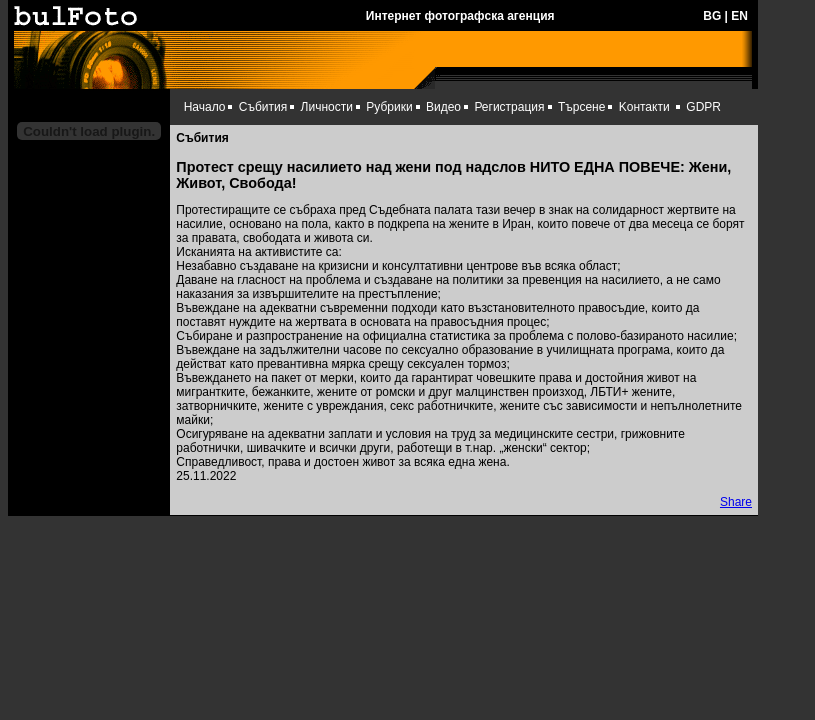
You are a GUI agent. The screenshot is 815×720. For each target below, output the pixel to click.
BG (712, 16)
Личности (327, 107)
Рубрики (389, 107)
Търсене (581, 107)
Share (736, 502)
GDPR (703, 107)
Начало (205, 107)
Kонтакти (644, 107)
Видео (443, 107)
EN (739, 16)
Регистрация (509, 107)
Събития (263, 107)
